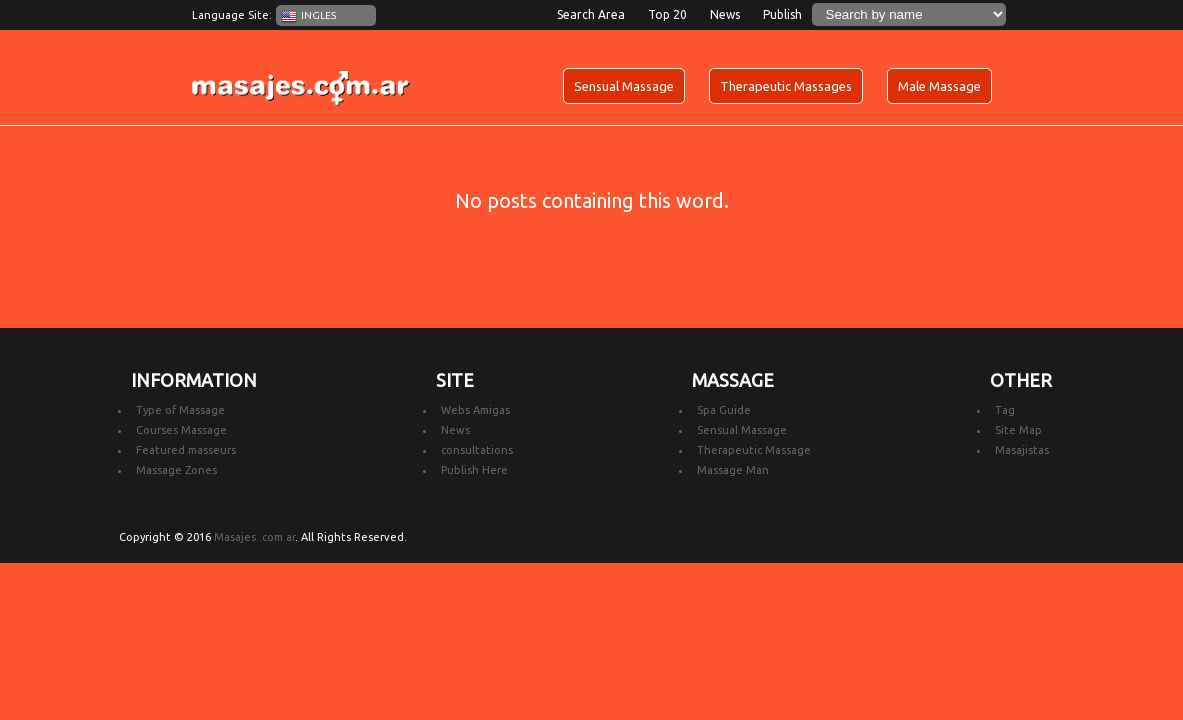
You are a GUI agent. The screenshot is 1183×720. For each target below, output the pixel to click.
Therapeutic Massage (754, 450)
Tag (1005, 410)
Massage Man (733, 470)
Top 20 (667, 14)
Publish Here (474, 470)
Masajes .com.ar (254, 537)
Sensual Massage (624, 86)
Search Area (591, 14)
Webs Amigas (475, 410)
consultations (477, 450)
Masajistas (1022, 450)
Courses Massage (181, 430)
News (725, 14)
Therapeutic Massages (786, 86)
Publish (782, 14)
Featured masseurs (186, 450)
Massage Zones (176, 470)
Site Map (1018, 430)
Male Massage (939, 86)
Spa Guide (724, 410)
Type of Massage (180, 410)
